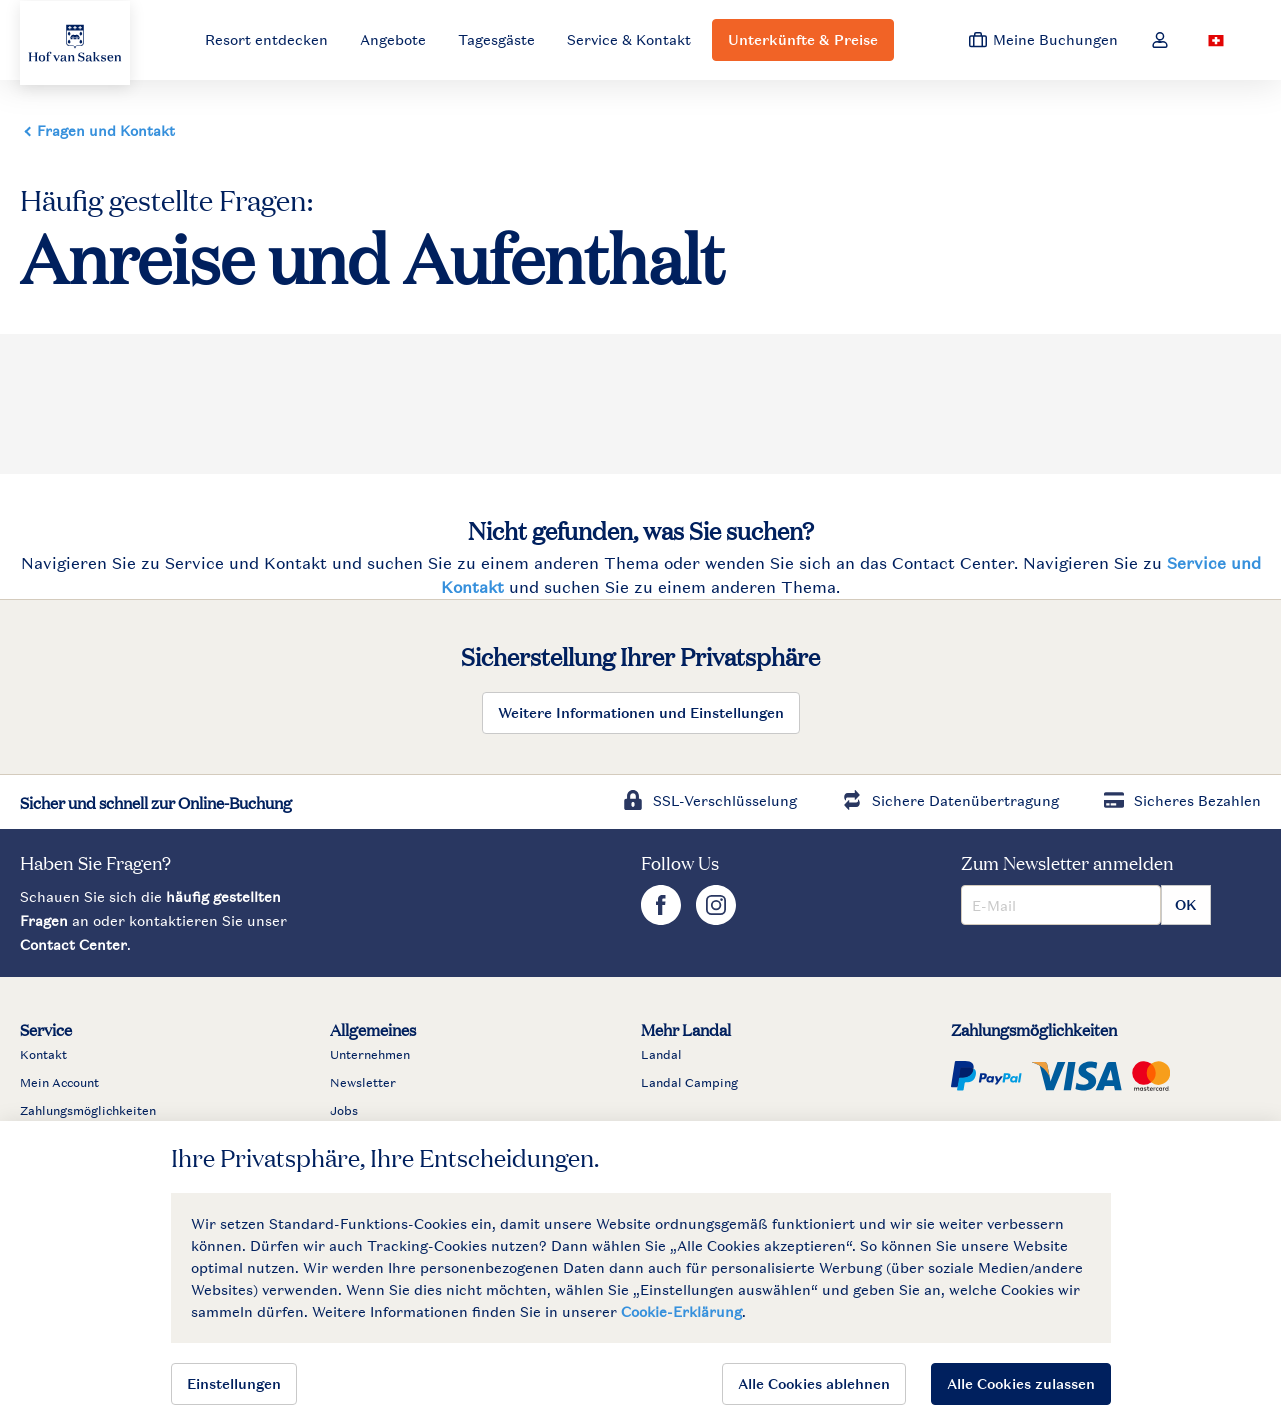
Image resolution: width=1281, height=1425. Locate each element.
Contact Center (73, 944)
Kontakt (43, 1055)
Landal (661, 1055)
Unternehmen (370, 1055)
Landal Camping (689, 1083)
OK (1186, 904)
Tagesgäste (496, 39)
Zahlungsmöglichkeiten (88, 1111)
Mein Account (59, 1083)
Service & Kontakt (629, 39)
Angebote (393, 39)
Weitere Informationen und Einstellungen (641, 712)
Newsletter (363, 1083)
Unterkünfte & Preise (803, 39)
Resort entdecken (266, 39)
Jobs (344, 1111)
